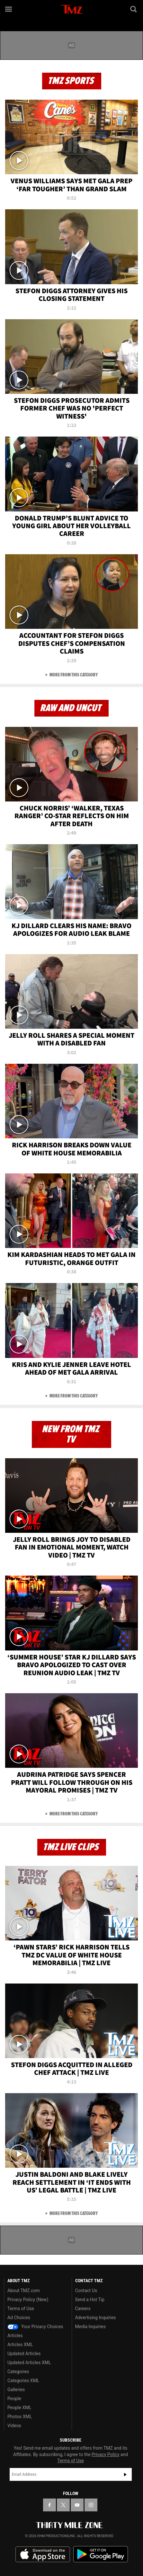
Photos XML (19, 2416)
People (14, 2398)
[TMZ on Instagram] (91, 2505)
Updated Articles (23, 2353)
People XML (19, 2407)
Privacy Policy (105, 2454)
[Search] (134, 9)
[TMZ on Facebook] (49, 2505)
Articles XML (20, 2344)
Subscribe (125, 2474)
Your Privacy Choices (35, 2326)
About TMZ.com (23, 2290)
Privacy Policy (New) (27, 2299)
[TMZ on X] (63, 2505)
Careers (83, 2308)
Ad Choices (18, 2317)
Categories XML (23, 2380)
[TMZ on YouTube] (77, 2505)
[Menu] (9, 9)
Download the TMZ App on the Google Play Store (100, 2554)
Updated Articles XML (29, 2362)
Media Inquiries (90, 2326)
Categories (18, 2371)
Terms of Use (20, 2308)
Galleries (16, 2389)
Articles (15, 2335)
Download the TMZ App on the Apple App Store (42, 2554)
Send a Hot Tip (89, 2299)
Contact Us (86, 2290)
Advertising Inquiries (95, 2317)
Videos (14, 2425)
